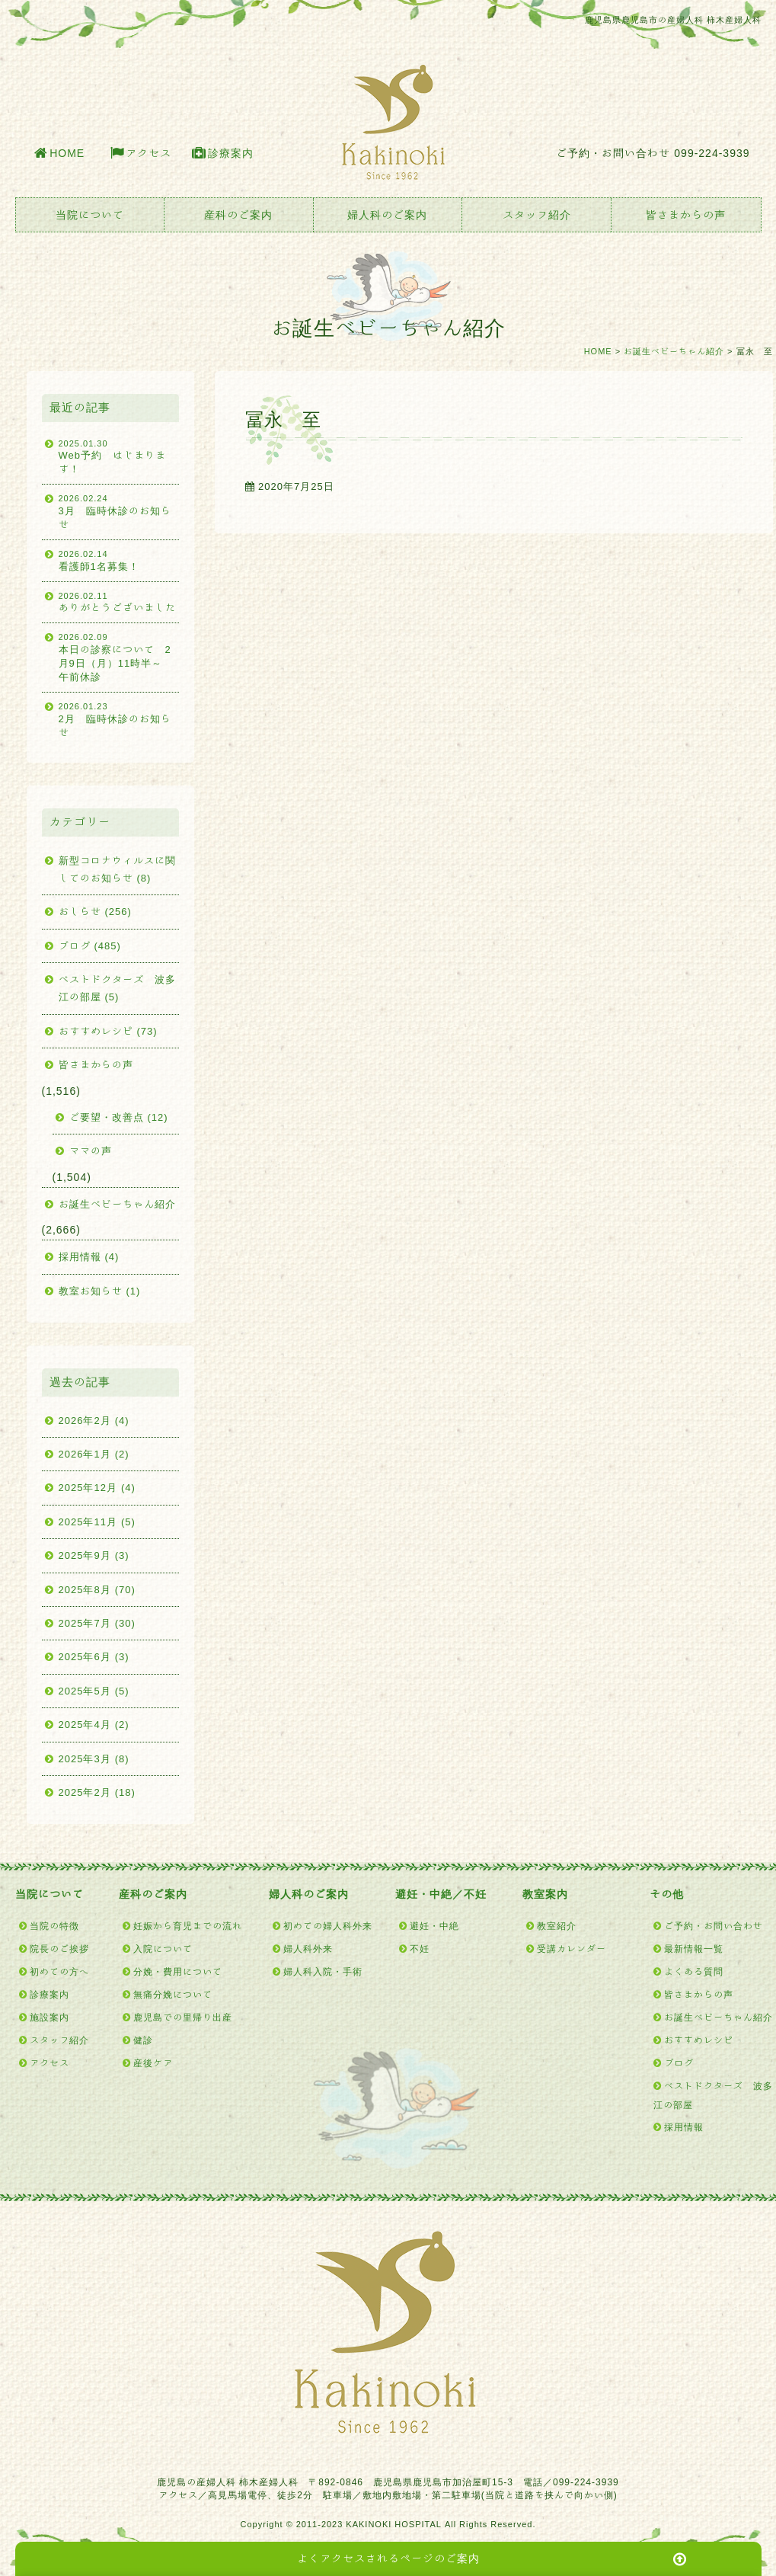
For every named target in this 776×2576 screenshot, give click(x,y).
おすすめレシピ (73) (108, 1031)
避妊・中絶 (434, 1925)
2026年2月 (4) (94, 1421)
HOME (67, 153)
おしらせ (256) (95, 912)
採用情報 (684, 2126)
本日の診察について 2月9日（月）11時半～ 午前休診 (119, 656)
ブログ (679, 2062)
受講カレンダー (571, 1948)
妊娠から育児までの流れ (187, 1925)
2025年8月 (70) (97, 1590)
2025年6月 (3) (94, 1657)
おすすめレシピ (698, 2039)
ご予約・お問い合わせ (713, 1925)
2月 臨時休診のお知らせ (119, 719)
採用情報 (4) (89, 1257)
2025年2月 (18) (97, 1792)
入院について (163, 1948)
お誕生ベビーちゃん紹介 (674, 351)
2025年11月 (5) (97, 1522)
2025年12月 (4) (97, 1488)
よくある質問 (693, 1971)
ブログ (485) (90, 946)
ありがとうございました (119, 601)
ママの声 (90, 1151)
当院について (90, 215)
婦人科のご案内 (387, 215)
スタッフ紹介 (537, 215)
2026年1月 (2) (94, 1454)
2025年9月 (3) (94, 1555)
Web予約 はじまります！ (119, 456)
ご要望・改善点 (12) (118, 1117)
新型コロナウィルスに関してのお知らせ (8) (117, 869)
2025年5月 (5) (94, 1691)
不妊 (420, 1948)
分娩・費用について (177, 1971)
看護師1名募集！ (119, 559)
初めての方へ (59, 1971)
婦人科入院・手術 (322, 1971)
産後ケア (153, 2062)
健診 (143, 2039)
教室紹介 (556, 1925)
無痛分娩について (172, 1993)
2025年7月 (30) (97, 1623)
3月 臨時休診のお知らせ (119, 511)
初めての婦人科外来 (327, 1925)
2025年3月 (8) (94, 1759)
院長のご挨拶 (59, 1948)
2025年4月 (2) (94, 1725)
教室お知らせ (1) (100, 1291)
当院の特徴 (54, 1925)
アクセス (148, 153)
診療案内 (231, 153)
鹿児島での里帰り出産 (182, 2016)
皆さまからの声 (686, 215)
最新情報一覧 (693, 1948)
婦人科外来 (308, 1948)
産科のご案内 (238, 215)
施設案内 (49, 2016)
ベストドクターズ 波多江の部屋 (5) (117, 988)
